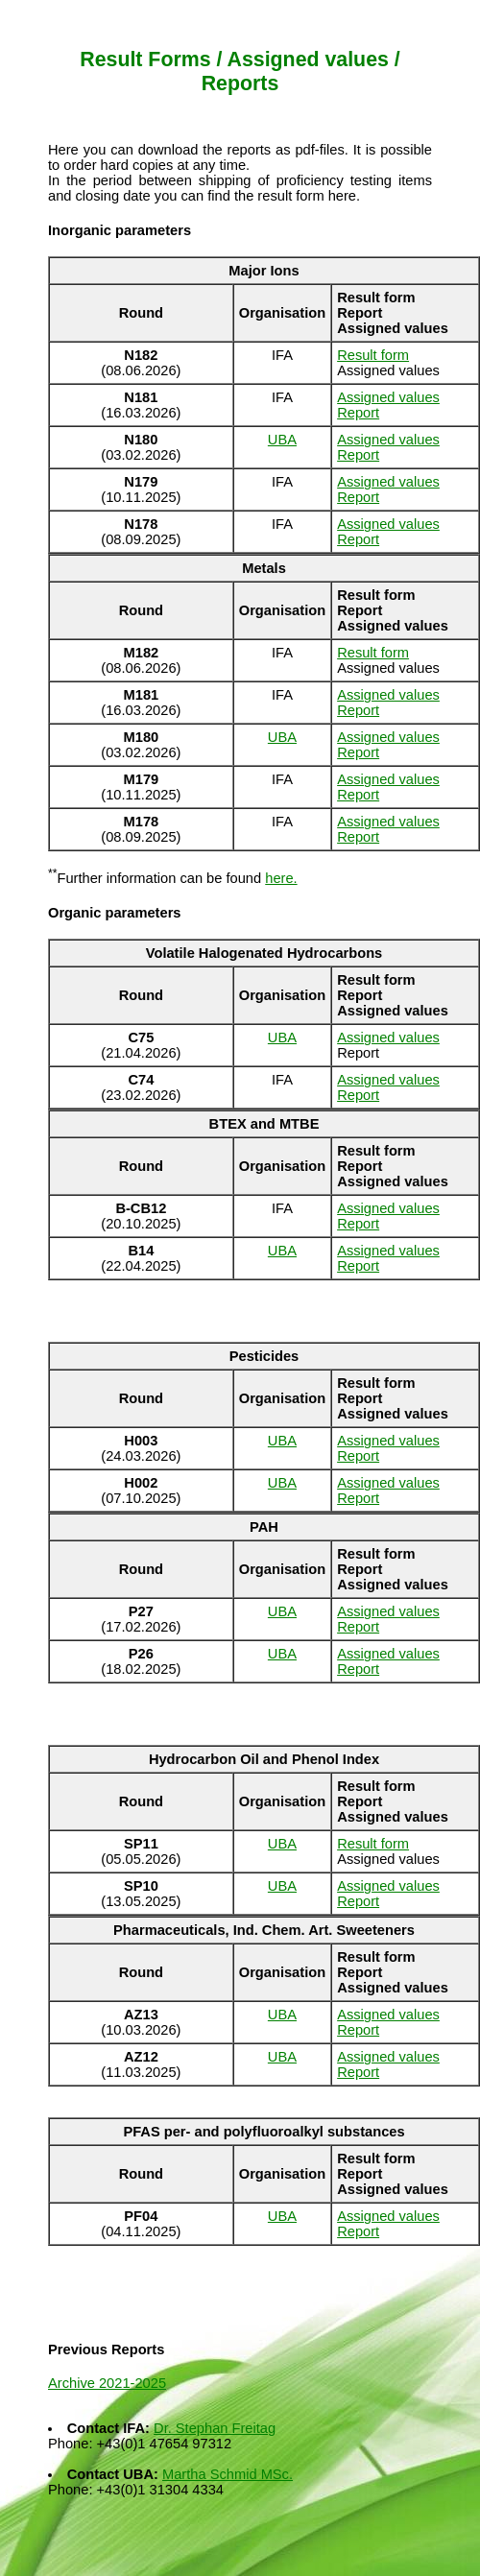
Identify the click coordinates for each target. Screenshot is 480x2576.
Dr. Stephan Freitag (215, 2428)
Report (358, 412)
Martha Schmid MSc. (227, 2474)
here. (281, 878)
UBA (282, 439)
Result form (373, 355)
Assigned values (388, 397)
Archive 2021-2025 (107, 2383)
